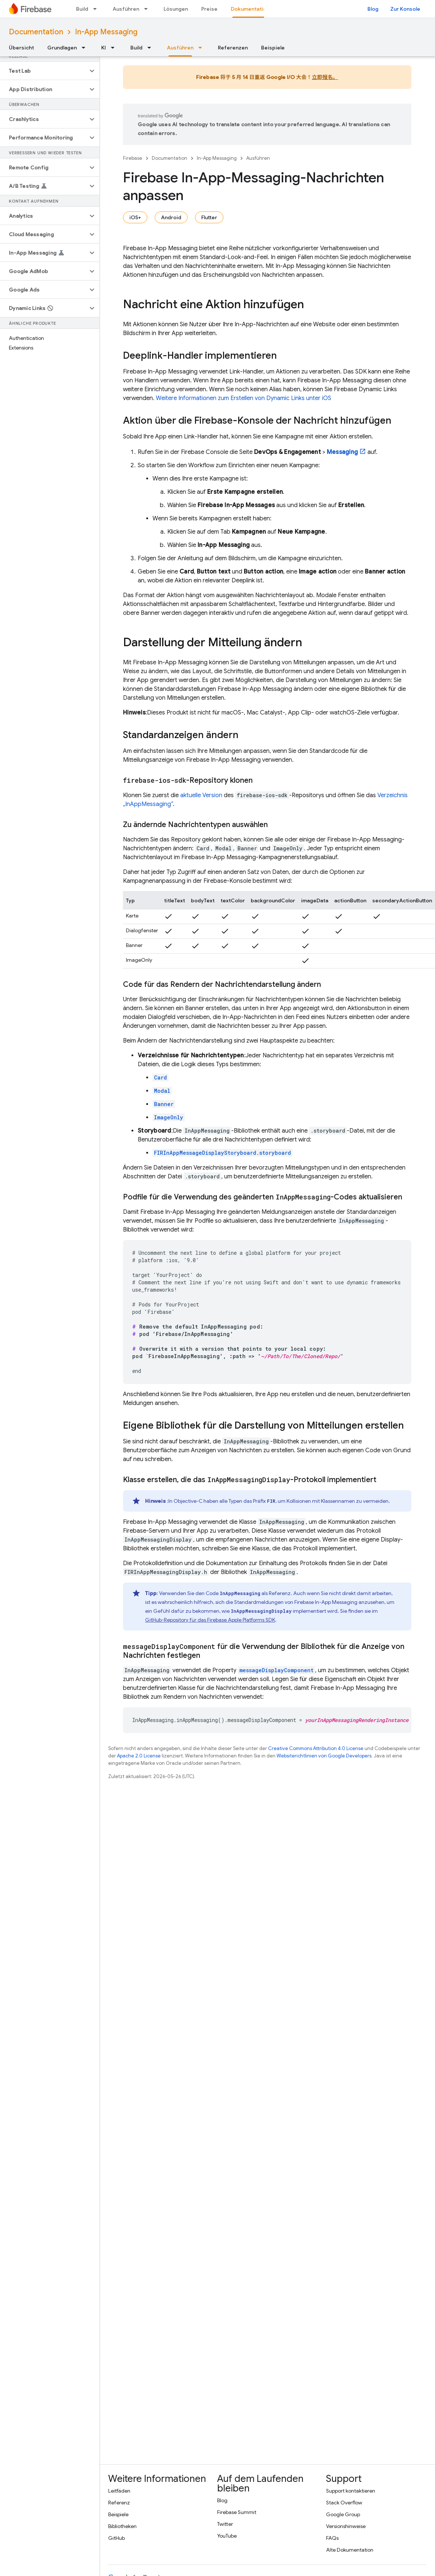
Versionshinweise (346, 2526)
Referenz (119, 2502)
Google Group (343, 2514)
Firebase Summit (236, 2512)
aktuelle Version (201, 795)
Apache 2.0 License (139, 1756)
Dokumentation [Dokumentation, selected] (250, 9)
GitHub (116, 2538)
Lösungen (176, 9)
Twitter (225, 2524)
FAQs (332, 2538)
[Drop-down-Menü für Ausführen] (148, 9)
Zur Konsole (405, 9)
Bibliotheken (122, 2526)
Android (171, 217)
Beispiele (273, 47)
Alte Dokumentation (349, 2549)
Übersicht (21, 47)
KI (103, 47)
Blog (373, 9)
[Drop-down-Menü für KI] (115, 47)
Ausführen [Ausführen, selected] (180, 47)
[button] (44, 71)
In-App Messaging (106, 32)
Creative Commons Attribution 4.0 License (315, 1748)
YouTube (227, 2535)
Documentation (36, 32)
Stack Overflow (344, 2502)
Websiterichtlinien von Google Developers (324, 1756)
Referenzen (233, 47)
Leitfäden (119, 2490)
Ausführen (126, 9)
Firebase (132, 158)
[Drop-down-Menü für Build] (97, 9)
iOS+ (135, 217)
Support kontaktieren (350, 2490)
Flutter (209, 217)
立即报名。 (325, 77)
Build (82, 9)
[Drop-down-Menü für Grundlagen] (86, 47)
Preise (209, 9)
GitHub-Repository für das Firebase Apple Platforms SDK (210, 1619)
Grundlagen (62, 47)
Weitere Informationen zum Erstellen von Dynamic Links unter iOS (243, 398)
